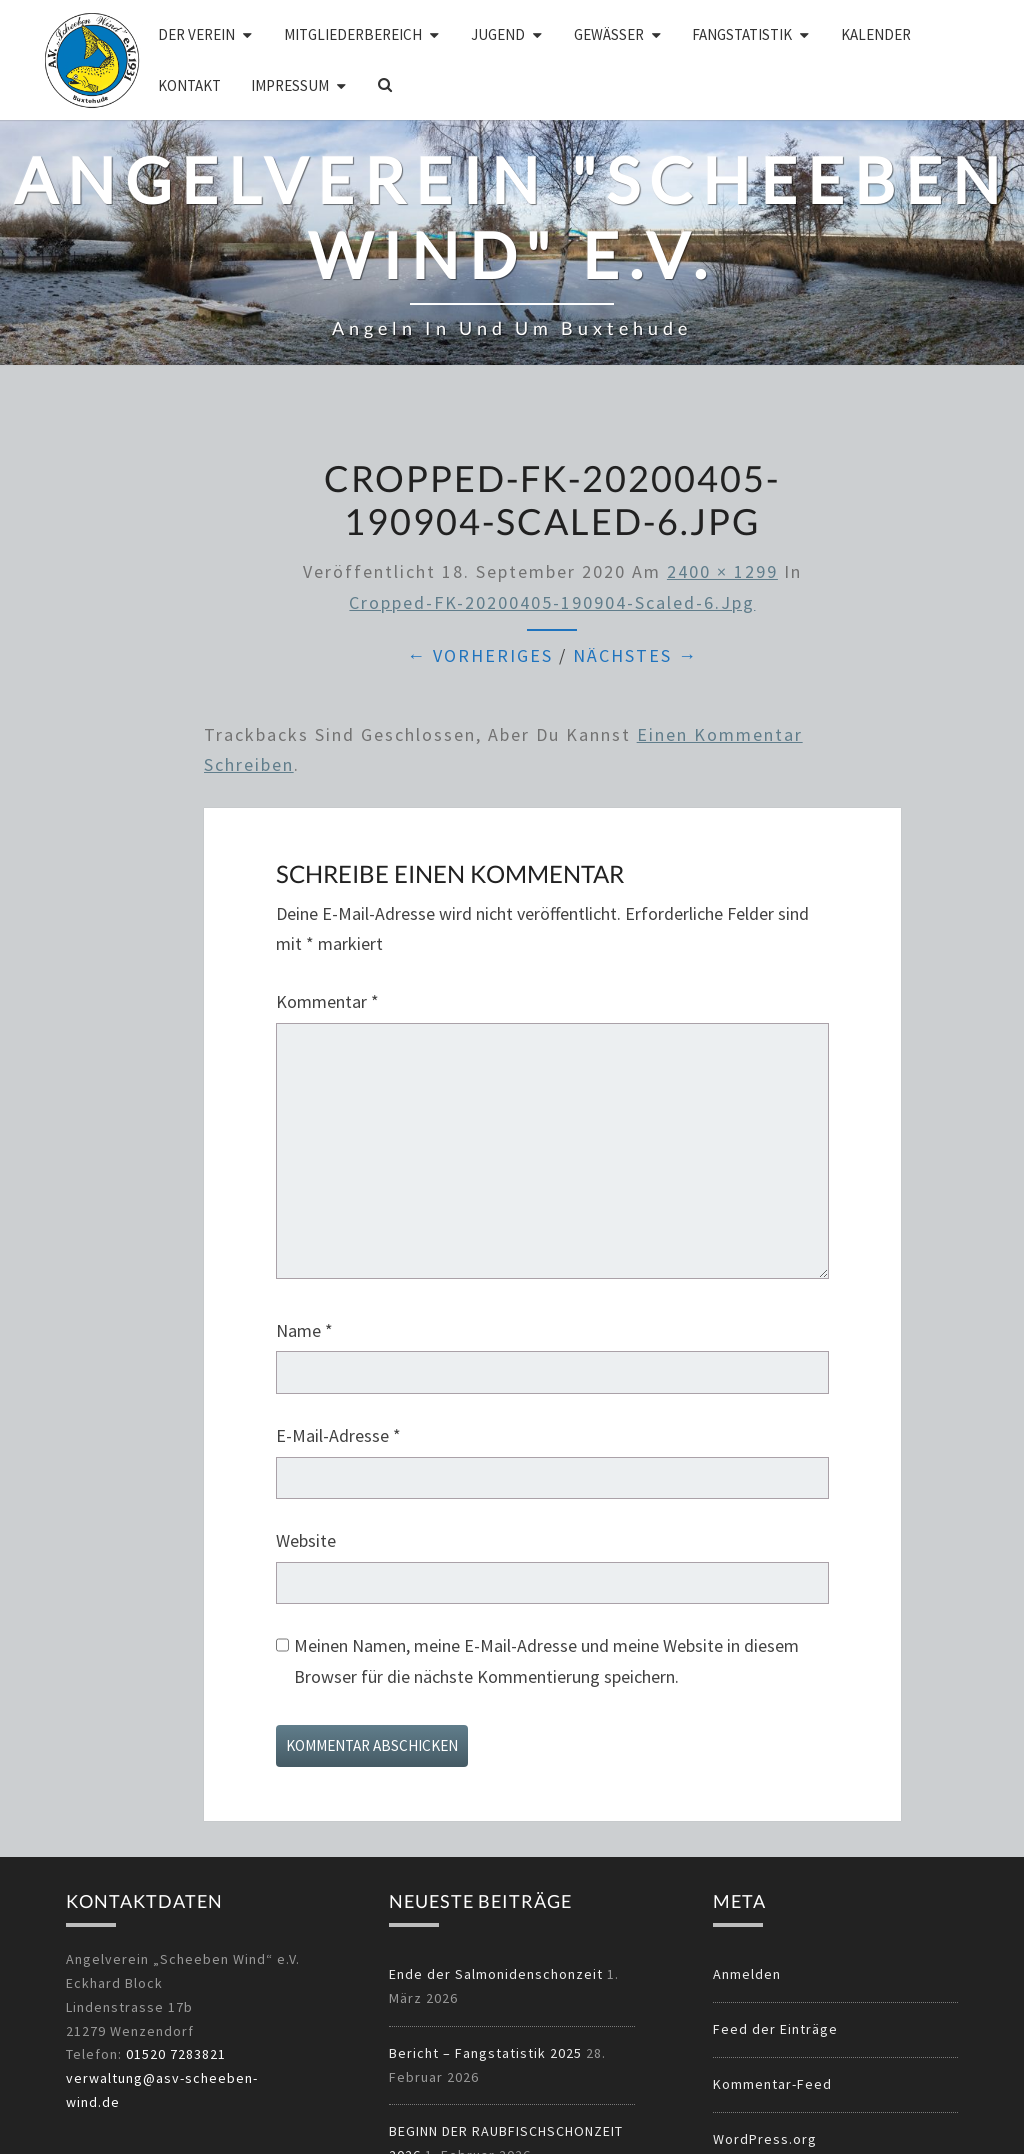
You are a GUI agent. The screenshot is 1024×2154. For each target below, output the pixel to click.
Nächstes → (635, 655)
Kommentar (327, 1001)
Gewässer (609, 34)
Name (304, 1330)
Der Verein (196, 34)
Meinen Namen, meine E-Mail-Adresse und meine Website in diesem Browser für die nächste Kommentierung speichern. (546, 1661)
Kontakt (189, 85)
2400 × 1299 (722, 571)
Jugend (498, 34)
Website (306, 1540)
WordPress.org (765, 2139)
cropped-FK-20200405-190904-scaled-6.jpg (552, 602)
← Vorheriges (480, 655)
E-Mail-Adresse (338, 1435)
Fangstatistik (742, 34)
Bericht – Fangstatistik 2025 (485, 2053)
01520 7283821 (176, 2054)
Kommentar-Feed (772, 2084)
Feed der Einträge (775, 2029)
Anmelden (747, 1974)
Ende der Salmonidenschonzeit (496, 1974)
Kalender (876, 34)
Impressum (290, 85)
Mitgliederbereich (353, 34)
